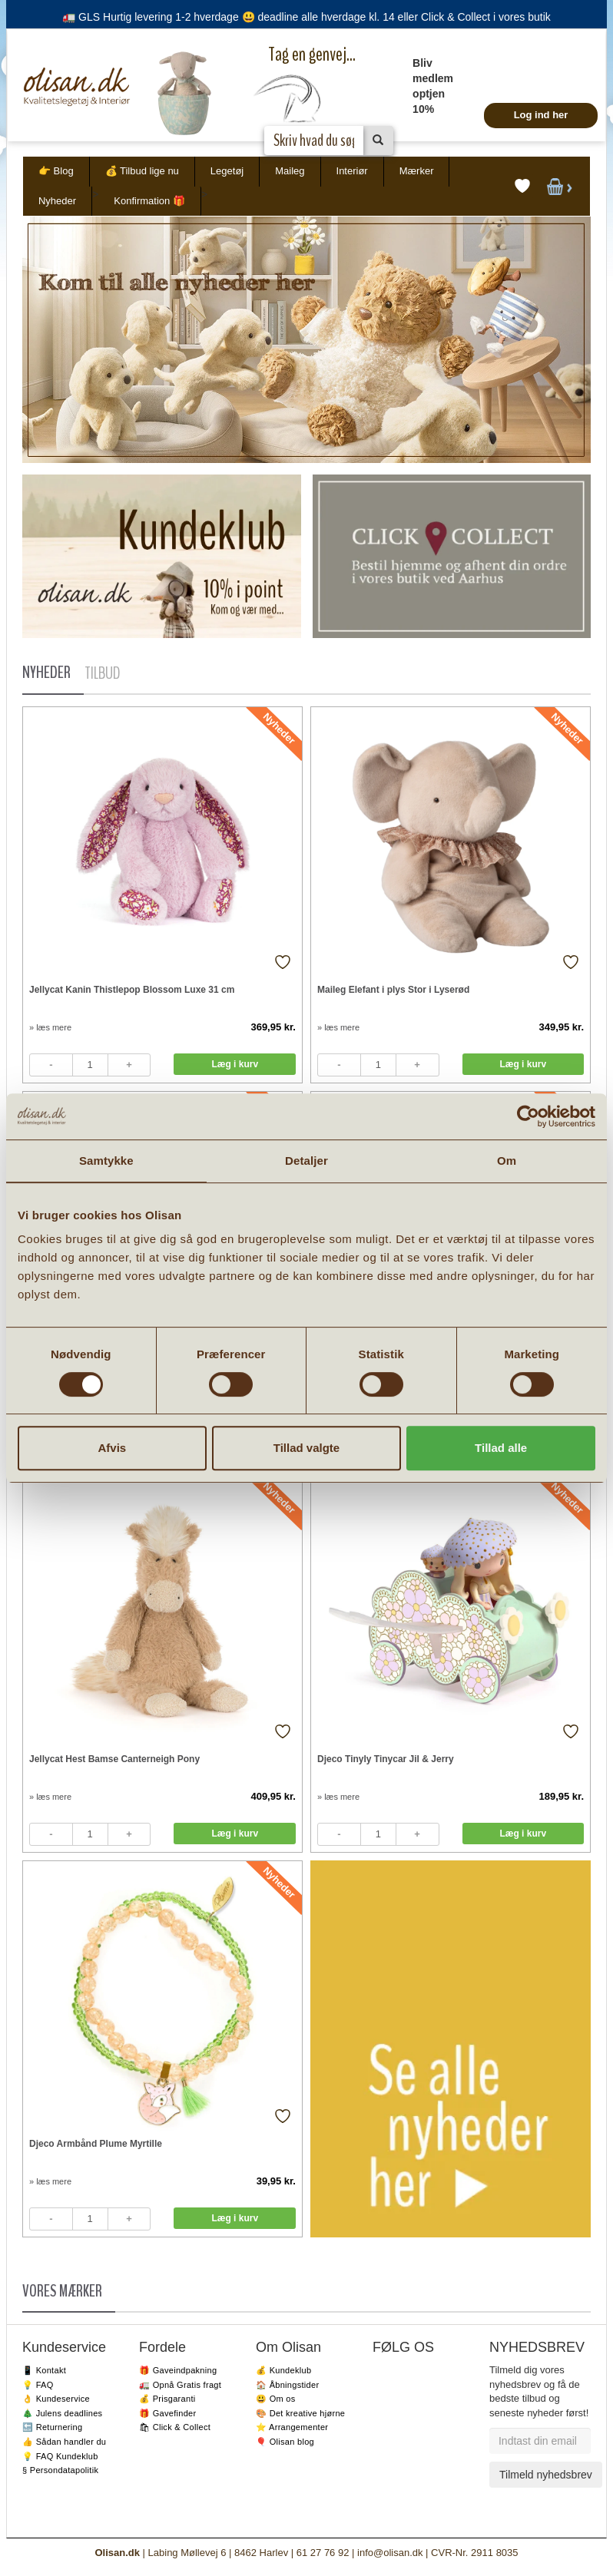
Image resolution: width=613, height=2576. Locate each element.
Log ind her (541, 115)
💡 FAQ (38, 2384)
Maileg (289, 171)
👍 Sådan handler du (64, 2441)
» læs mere (50, 1027)
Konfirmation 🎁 (149, 201)
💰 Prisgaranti (167, 2398)
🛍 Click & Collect (174, 2427)
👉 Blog (56, 171)
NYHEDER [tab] (46, 672)
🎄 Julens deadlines (62, 2413)
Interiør (352, 171)
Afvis (112, 1447)
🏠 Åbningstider (287, 2384)
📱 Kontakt (44, 2370)
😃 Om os (276, 2398)
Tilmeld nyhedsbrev (545, 2475)
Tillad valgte (306, 1447)
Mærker (416, 171)
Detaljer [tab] (306, 1160)
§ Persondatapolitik (60, 2470)
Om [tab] (506, 1160)
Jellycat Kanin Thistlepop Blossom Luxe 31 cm (131, 989)
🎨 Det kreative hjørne (300, 2413)
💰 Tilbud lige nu (142, 171)
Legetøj (227, 171)
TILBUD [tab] (102, 673)
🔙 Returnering (52, 2427)
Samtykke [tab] (106, 1160)
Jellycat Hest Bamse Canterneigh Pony (114, 1759)
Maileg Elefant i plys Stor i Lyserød (393, 989)
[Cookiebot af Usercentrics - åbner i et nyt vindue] (528, 1116)
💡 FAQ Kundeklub (60, 2456)
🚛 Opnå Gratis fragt (180, 2384)
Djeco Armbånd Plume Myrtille (95, 2143)
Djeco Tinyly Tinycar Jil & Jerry (385, 1759)
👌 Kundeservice (56, 2398)
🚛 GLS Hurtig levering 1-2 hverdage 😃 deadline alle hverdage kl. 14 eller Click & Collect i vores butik (306, 17)
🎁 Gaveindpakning (178, 2370)
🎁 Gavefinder (167, 2413)
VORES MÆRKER (62, 2291)
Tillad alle (501, 1447)
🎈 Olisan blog (285, 2441)
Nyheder (57, 201)
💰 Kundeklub (283, 2370)
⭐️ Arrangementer (292, 2427)
